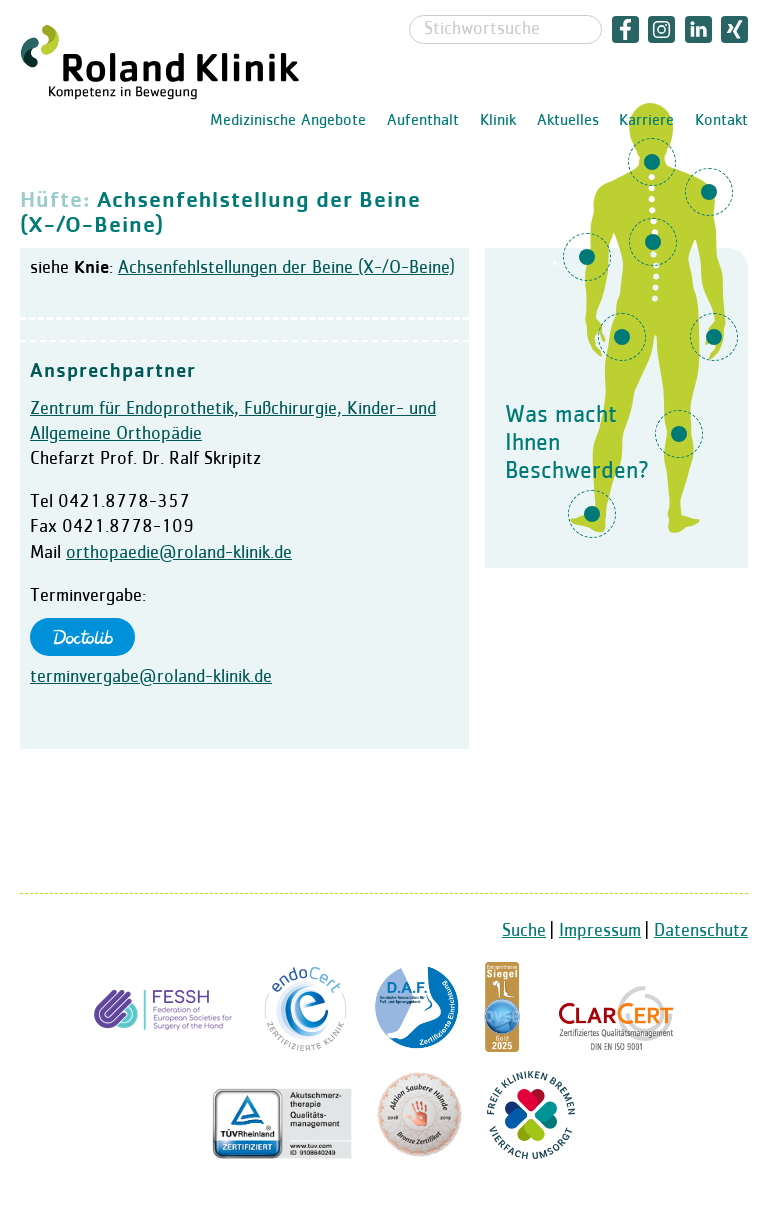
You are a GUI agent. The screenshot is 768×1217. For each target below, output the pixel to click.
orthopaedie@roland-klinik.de (179, 553)
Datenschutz (701, 931)
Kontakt (721, 121)
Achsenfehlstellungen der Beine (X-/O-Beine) (286, 268)
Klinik (498, 121)
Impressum (600, 931)
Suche (524, 931)
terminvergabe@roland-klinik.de (151, 677)
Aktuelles (568, 121)
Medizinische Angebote (288, 121)
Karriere (646, 121)
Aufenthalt (423, 121)
